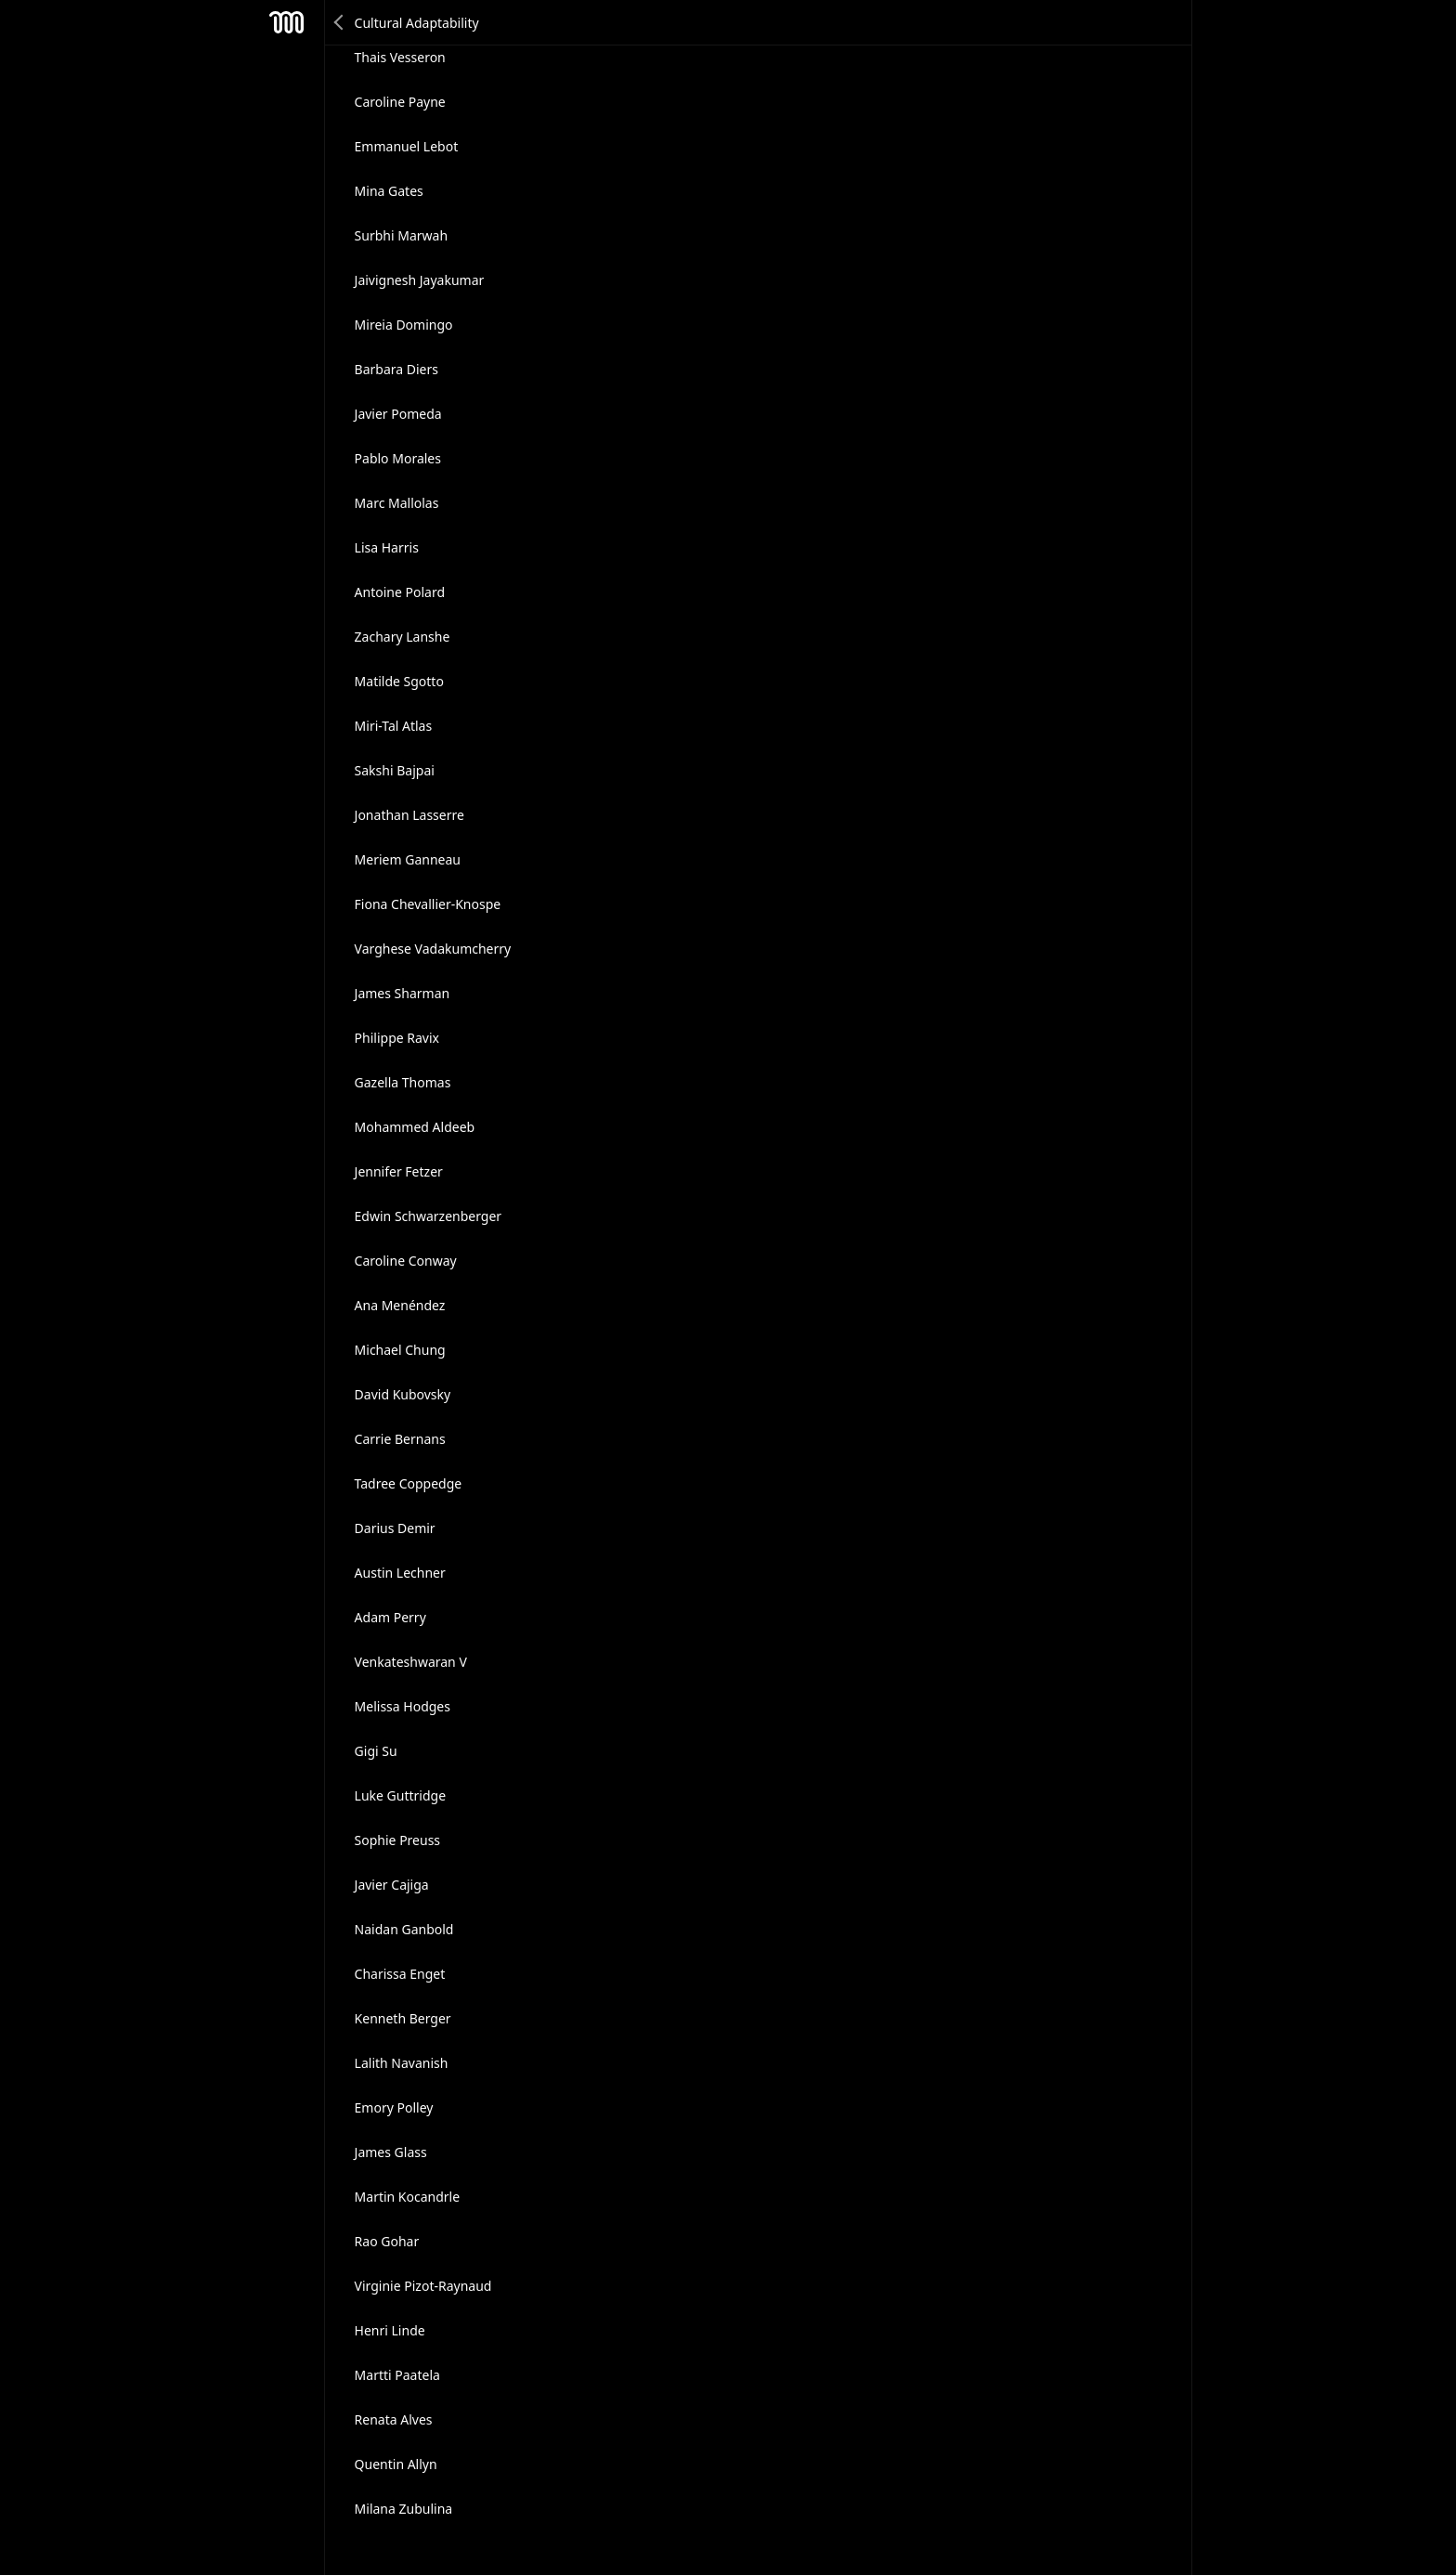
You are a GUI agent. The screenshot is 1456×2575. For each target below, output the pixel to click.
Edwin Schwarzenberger (428, 1216)
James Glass (391, 2152)
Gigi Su (376, 1751)
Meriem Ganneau (408, 859)
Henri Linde (390, 2330)
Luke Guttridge (400, 1795)
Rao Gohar (387, 2241)
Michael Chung (400, 1350)
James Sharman (402, 993)
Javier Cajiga (392, 1884)
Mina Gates (389, 191)
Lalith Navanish (401, 2063)
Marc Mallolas (397, 503)
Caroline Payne (400, 102)
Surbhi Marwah (401, 235)
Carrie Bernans (400, 1439)
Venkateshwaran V (411, 1662)
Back (340, 22)
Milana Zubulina (404, 2508)
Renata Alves (394, 2419)
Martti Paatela (397, 2375)
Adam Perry (390, 1617)
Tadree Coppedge (408, 1483)
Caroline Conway (406, 1260)
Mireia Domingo (404, 324)
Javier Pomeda (398, 414)
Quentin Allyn (396, 2464)
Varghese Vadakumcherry (433, 948)
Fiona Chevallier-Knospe (428, 904)
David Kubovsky (403, 1394)
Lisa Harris (387, 547)
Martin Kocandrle (408, 2196)
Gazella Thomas (403, 1082)
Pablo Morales (398, 458)
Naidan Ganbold (404, 1929)
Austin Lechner (400, 1572)
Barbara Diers (396, 369)
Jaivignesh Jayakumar (420, 280)
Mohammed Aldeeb (415, 1127)
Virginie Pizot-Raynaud (423, 2286)
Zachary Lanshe (402, 636)
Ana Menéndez (400, 1305)
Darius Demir (395, 1528)
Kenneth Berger (403, 2018)
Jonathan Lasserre (409, 815)
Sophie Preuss (398, 1840)
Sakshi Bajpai (395, 770)
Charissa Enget (400, 1974)
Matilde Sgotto (399, 681)
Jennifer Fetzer (399, 1171)
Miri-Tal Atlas (394, 726)
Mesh (287, 22)
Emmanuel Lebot (407, 146)
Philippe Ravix (397, 1038)
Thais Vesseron (400, 57)
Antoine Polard (400, 592)
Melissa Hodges (402, 1706)
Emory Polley (394, 2107)
